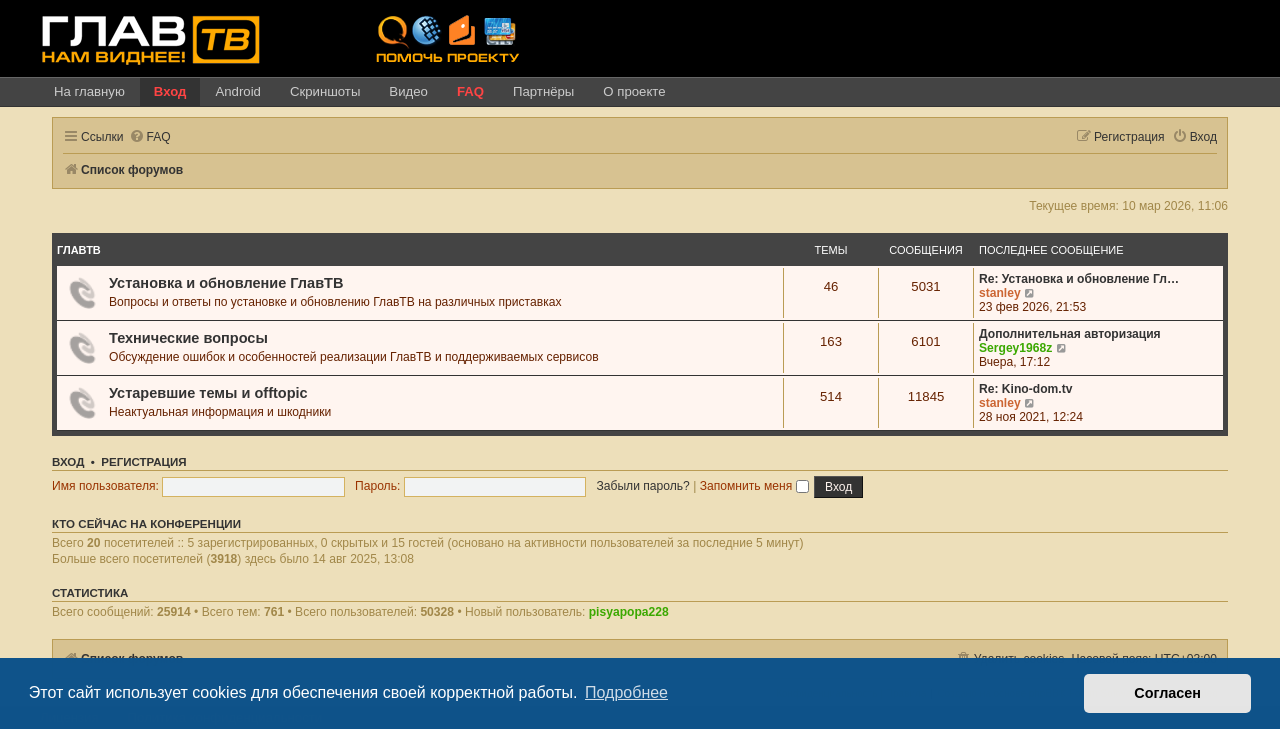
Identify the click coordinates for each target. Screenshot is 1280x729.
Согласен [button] (1167, 693)
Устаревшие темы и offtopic (208, 393)
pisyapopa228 (629, 612)
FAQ (470, 91)
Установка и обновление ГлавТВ (226, 283)
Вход (170, 91)
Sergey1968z (1015, 348)
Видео (408, 91)
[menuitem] (150, 137)
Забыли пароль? (642, 486)
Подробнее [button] (626, 692)
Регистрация (143, 462)
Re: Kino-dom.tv (1025, 389)
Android (237, 91)
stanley (1000, 293)
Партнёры (543, 91)
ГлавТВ (79, 250)
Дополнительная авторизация (1070, 334)
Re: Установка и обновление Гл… (1079, 279)
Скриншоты (325, 91)
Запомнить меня (754, 486)
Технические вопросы (188, 338)
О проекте (634, 91)
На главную (89, 91)
